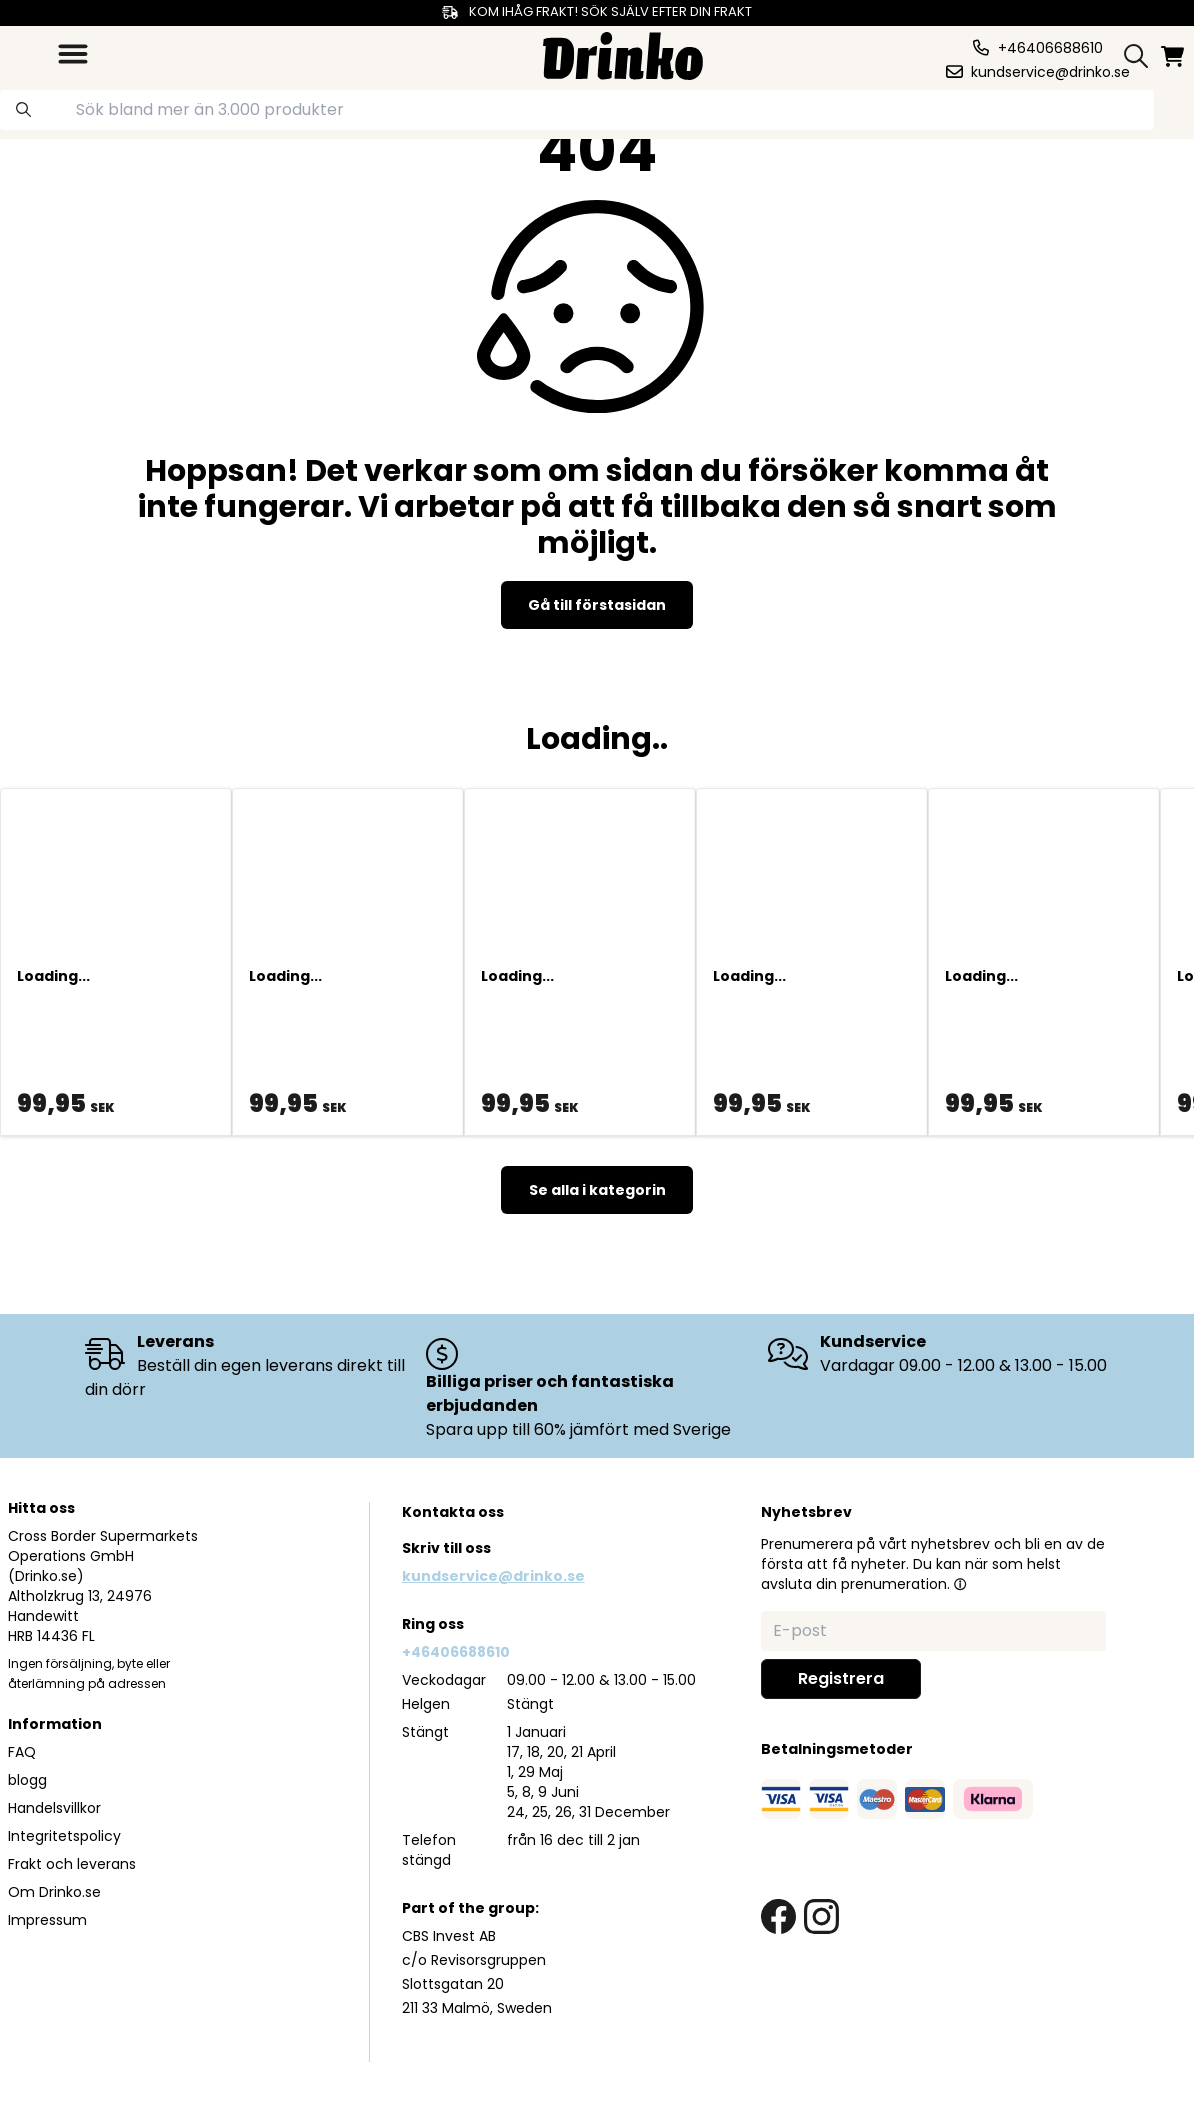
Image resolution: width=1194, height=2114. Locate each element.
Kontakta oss (453, 1512)
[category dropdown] (73, 54)
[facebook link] (778, 1916)
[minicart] (1174, 56)
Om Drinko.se (54, 1892)
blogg (27, 1780)
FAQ (22, 1752)
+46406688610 (456, 1652)
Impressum (47, 1920)
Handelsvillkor (54, 1808)
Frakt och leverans (72, 1864)
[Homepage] (623, 53)
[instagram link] (821, 1916)
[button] (960, 1584)
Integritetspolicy (64, 1836)
